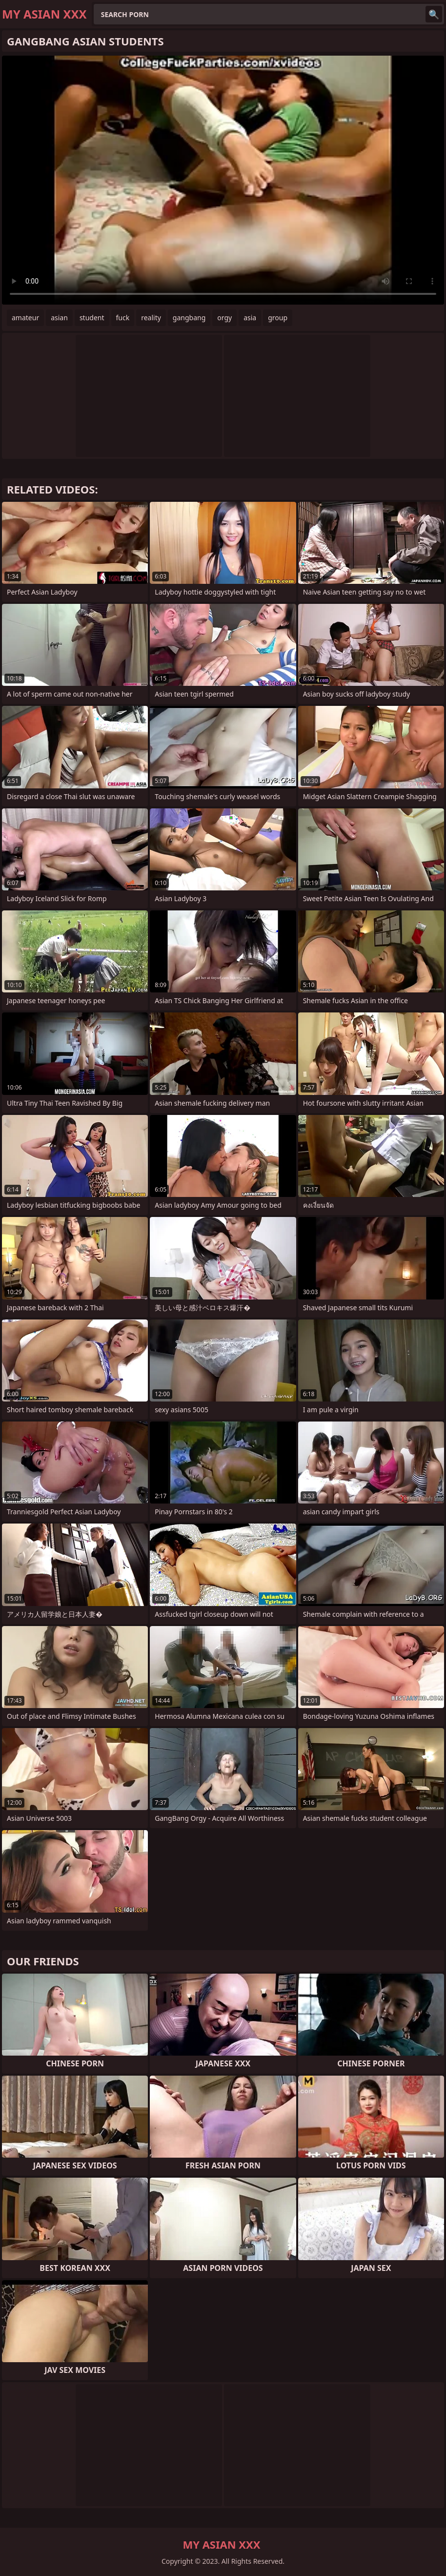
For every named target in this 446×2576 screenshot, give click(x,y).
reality (151, 317)
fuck (123, 317)
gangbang (189, 317)
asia (249, 317)
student (92, 317)
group (277, 317)
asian (59, 317)
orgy (224, 317)
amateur (25, 317)
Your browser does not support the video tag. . (223, 180)
